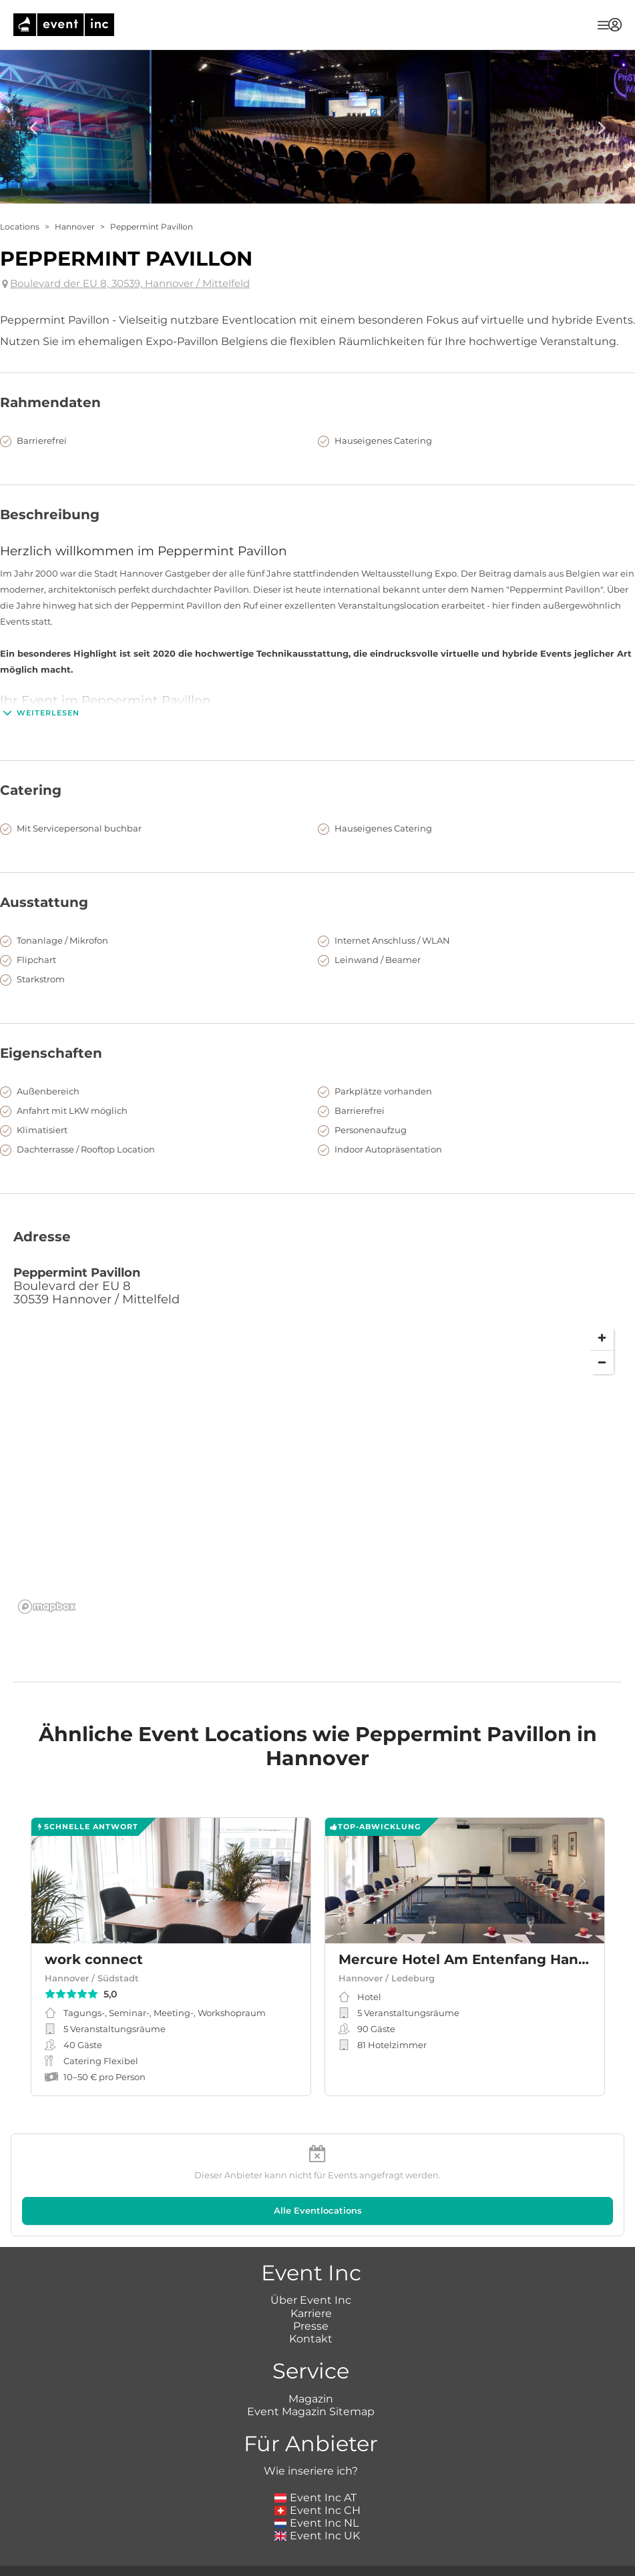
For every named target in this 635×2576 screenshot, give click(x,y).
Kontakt (311, 2338)
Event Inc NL (316, 2523)
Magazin (310, 2398)
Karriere (311, 2313)
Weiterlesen (39, 712)
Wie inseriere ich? (311, 2471)
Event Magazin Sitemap (311, 2411)
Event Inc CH (317, 2510)
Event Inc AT (315, 2497)
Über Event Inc (310, 2300)
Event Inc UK (317, 2535)
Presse (311, 2326)
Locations (19, 227)
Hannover (75, 227)
